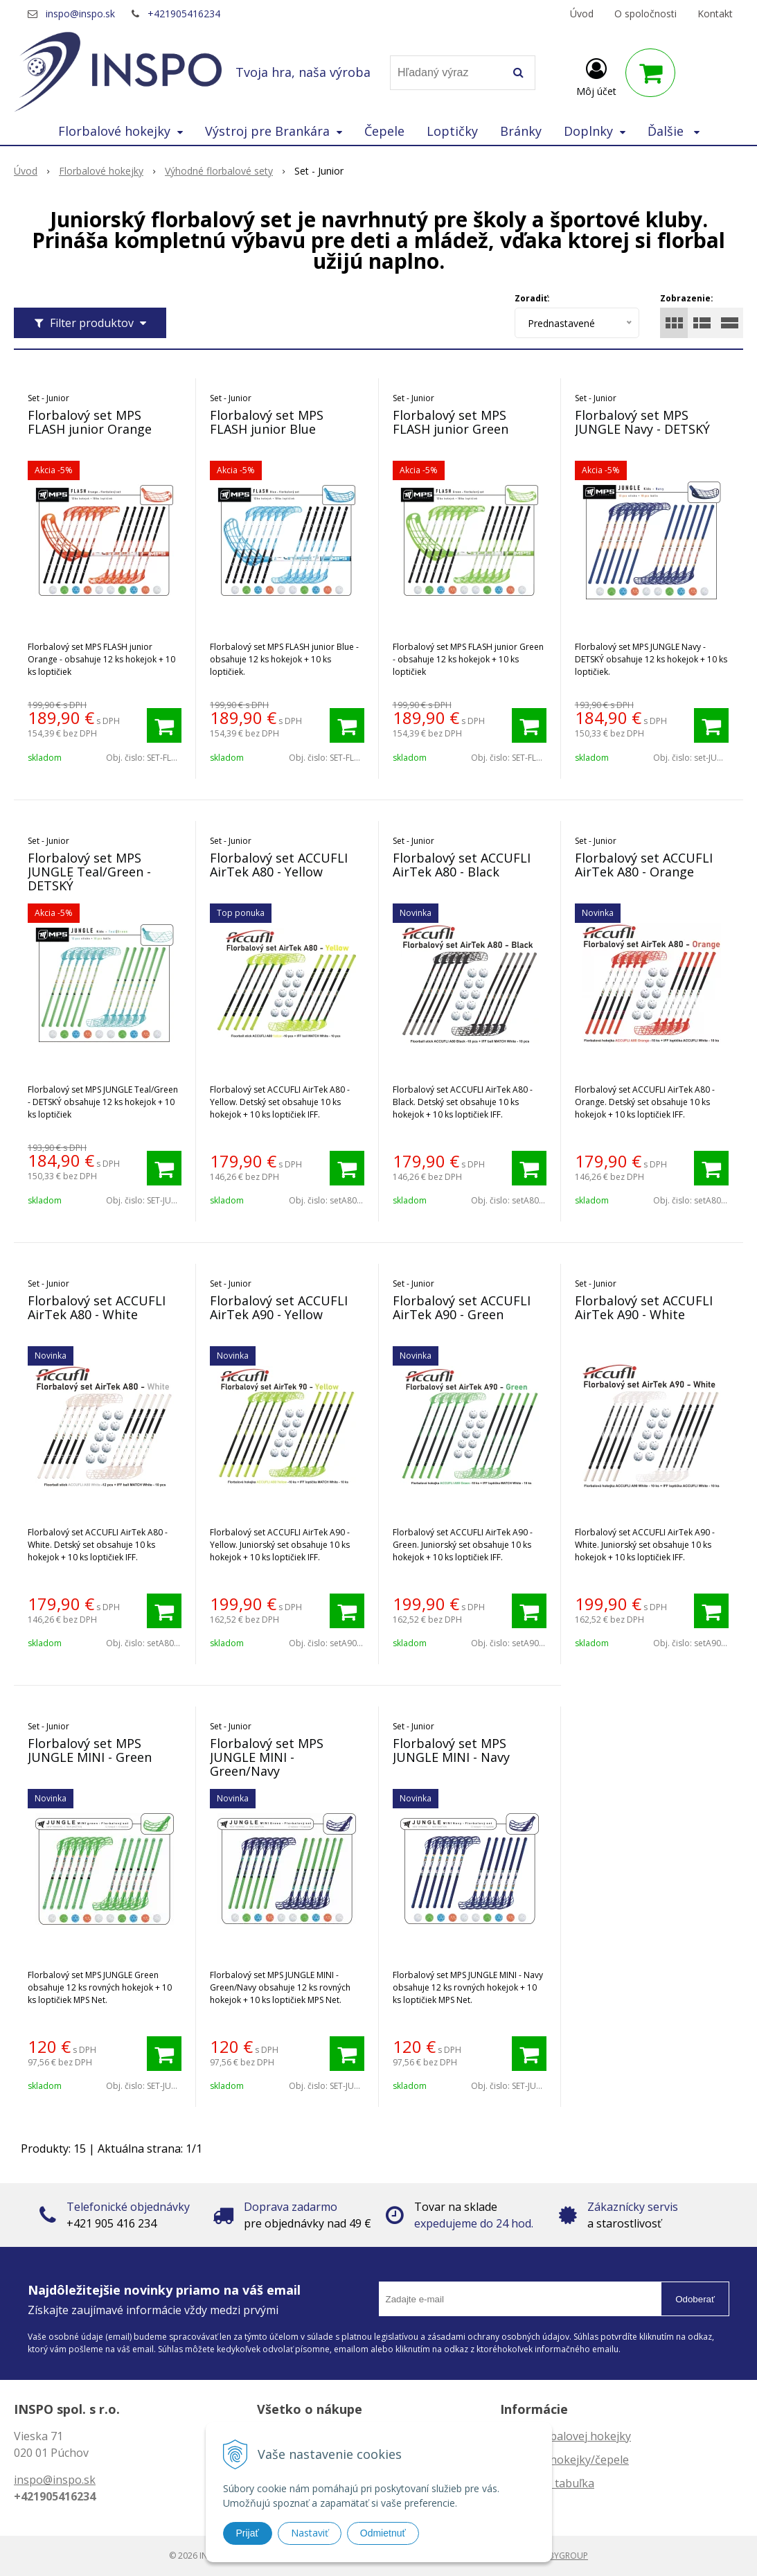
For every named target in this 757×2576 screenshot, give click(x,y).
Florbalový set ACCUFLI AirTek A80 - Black (462, 864)
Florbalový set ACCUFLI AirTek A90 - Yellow (279, 1307)
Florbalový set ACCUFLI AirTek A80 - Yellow (279, 864)
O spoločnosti (645, 13)
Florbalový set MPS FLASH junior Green (450, 422)
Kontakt (715, 13)
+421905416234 (184, 13)
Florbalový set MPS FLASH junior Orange (90, 422)
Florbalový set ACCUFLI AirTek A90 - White (644, 1307)
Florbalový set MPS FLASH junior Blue (266, 422)
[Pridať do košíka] (164, 725)
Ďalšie (674, 131)
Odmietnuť (383, 2533)
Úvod (582, 13)
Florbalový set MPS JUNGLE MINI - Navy (451, 1750)
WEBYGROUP (562, 2555)
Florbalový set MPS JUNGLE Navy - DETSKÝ (642, 422)
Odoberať (695, 2299)
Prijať (247, 2533)
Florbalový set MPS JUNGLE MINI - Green (90, 1750)
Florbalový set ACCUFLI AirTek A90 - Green (462, 1307)
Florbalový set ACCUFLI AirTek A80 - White (97, 1307)
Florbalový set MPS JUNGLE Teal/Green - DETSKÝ (89, 871)
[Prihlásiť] (596, 75)
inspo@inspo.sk (80, 13)
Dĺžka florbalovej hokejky (565, 2436)
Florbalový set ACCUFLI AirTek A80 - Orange (644, 864)
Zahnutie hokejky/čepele (564, 2459)
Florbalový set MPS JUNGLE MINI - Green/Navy (266, 1757)
